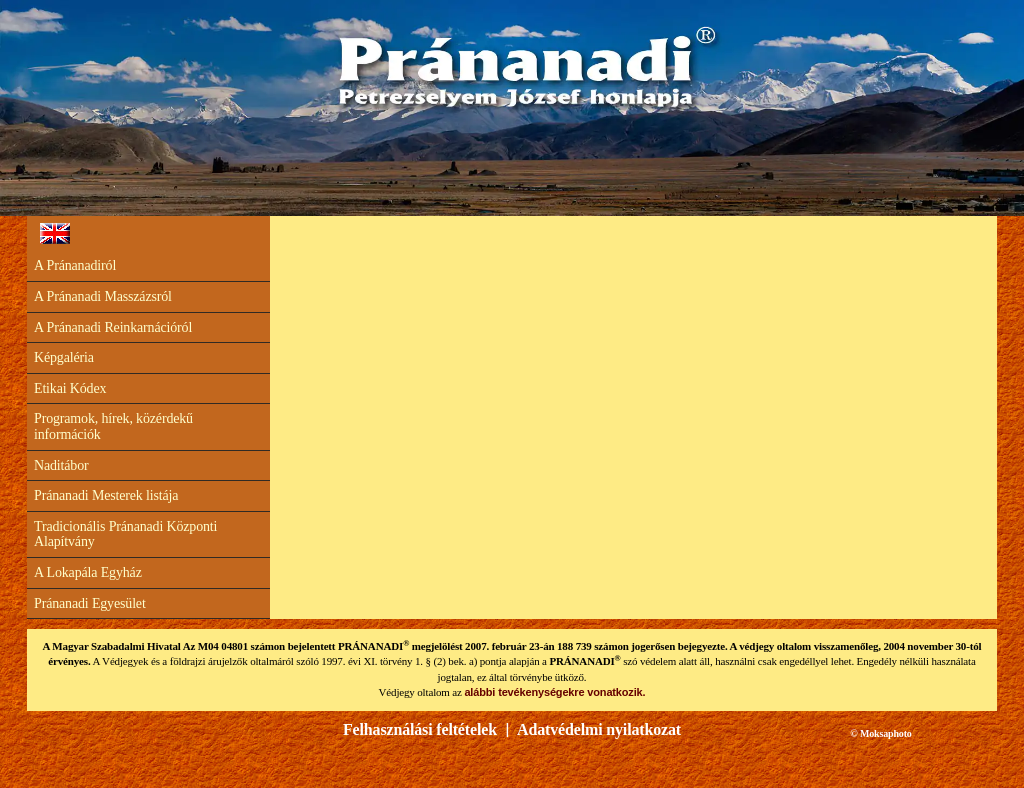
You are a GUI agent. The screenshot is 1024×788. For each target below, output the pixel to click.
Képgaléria (64, 357)
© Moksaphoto (880, 733)
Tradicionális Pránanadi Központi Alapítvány (125, 534)
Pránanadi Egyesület (90, 603)
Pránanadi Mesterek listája (106, 495)
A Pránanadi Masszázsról (103, 296)
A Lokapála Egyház (88, 572)
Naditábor (61, 465)
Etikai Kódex (70, 388)
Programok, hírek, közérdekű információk (113, 426)
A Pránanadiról (75, 265)
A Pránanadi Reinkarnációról (113, 327)
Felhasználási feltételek (420, 729)
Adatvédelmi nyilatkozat (599, 729)
